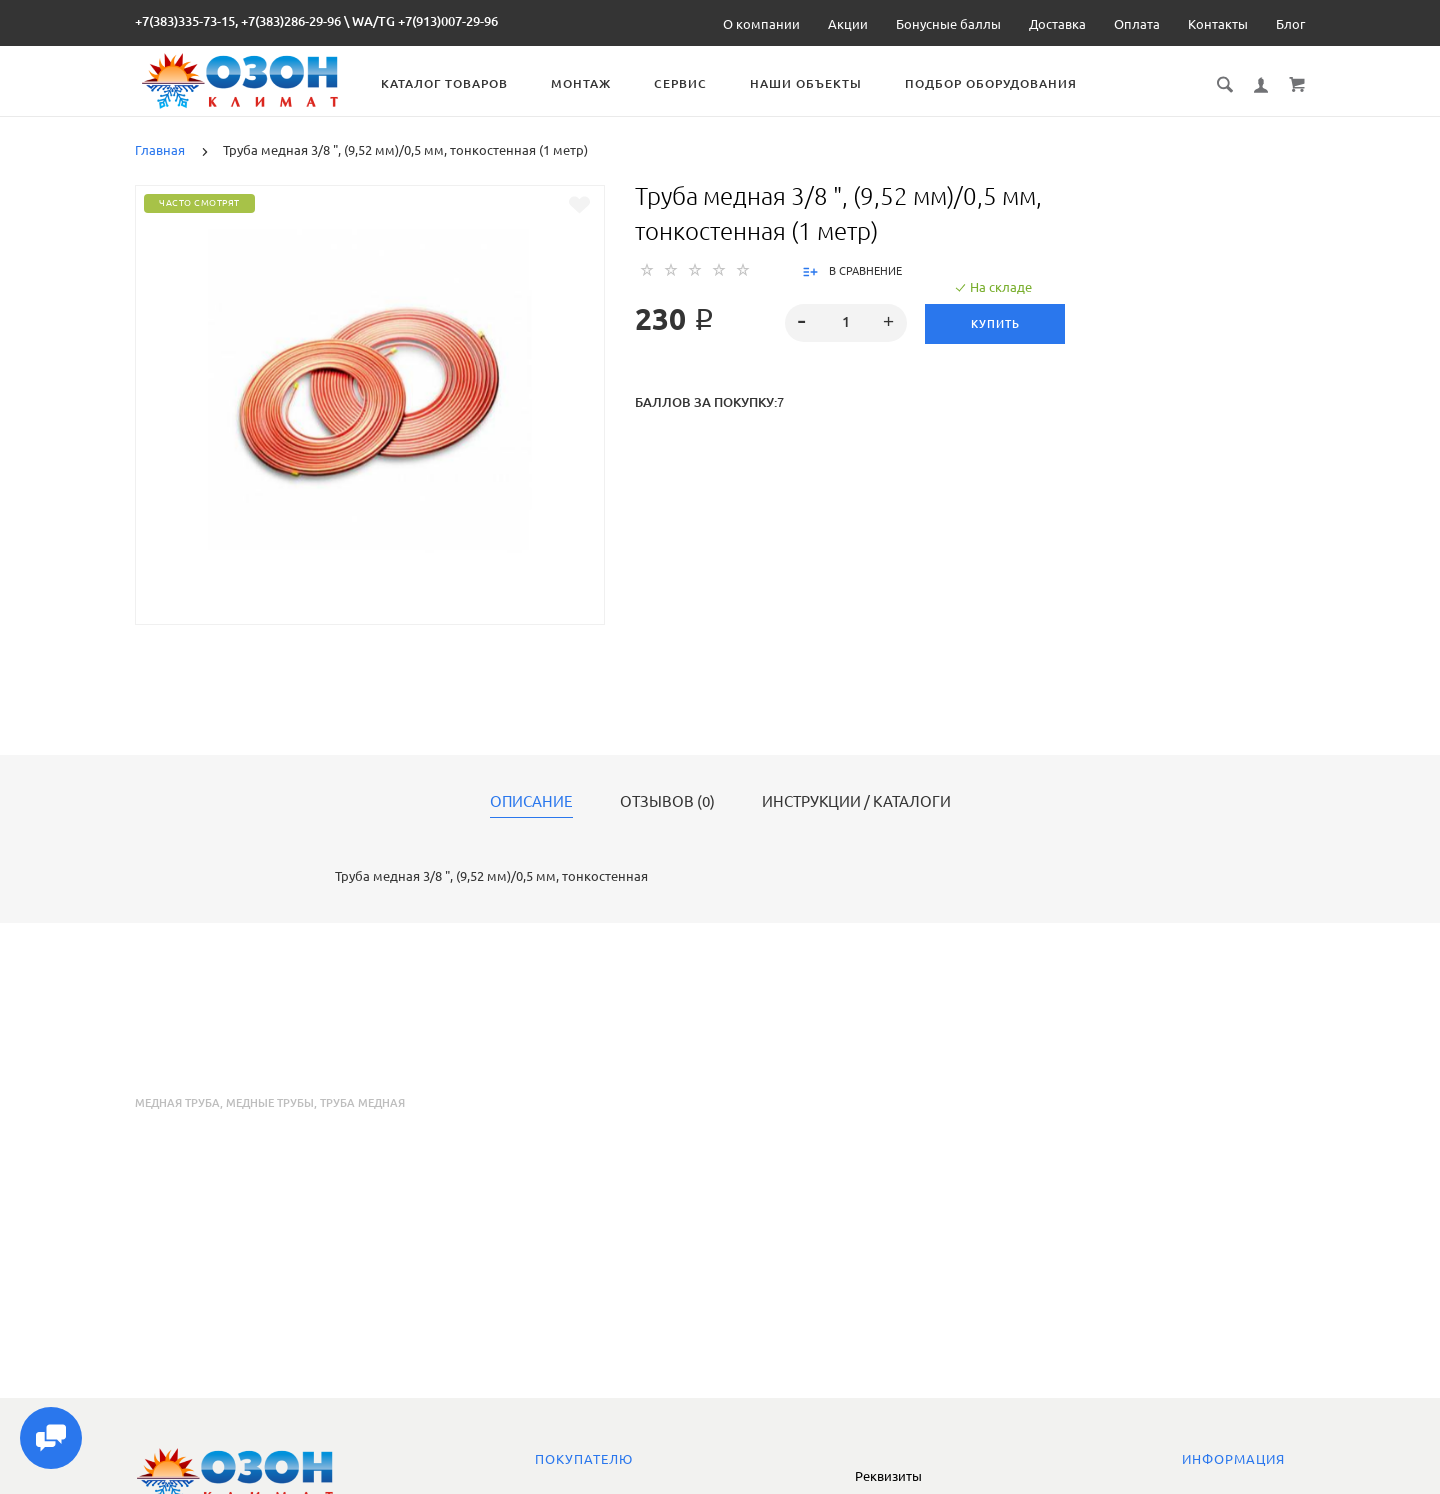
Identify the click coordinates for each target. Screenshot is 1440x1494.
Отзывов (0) (667, 802)
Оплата (1137, 24)
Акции (848, 24)
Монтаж (595, 83)
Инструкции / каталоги (856, 802)
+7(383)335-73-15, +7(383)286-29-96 (238, 21)
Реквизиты (888, 1476)
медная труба (177, 1103)
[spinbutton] (846, 323)
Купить (996, 324)
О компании (761, 24)
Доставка (1057, 24)
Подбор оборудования (1005, 83)
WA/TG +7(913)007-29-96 (425, 21)
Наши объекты (820, 83)
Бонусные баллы (948, 24)
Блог (1290, 24)
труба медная (362, 1103)
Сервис (694, 83)
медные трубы (270, 1103)
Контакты (1218, 24)
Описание (531, 802)
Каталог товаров (458, 83)
